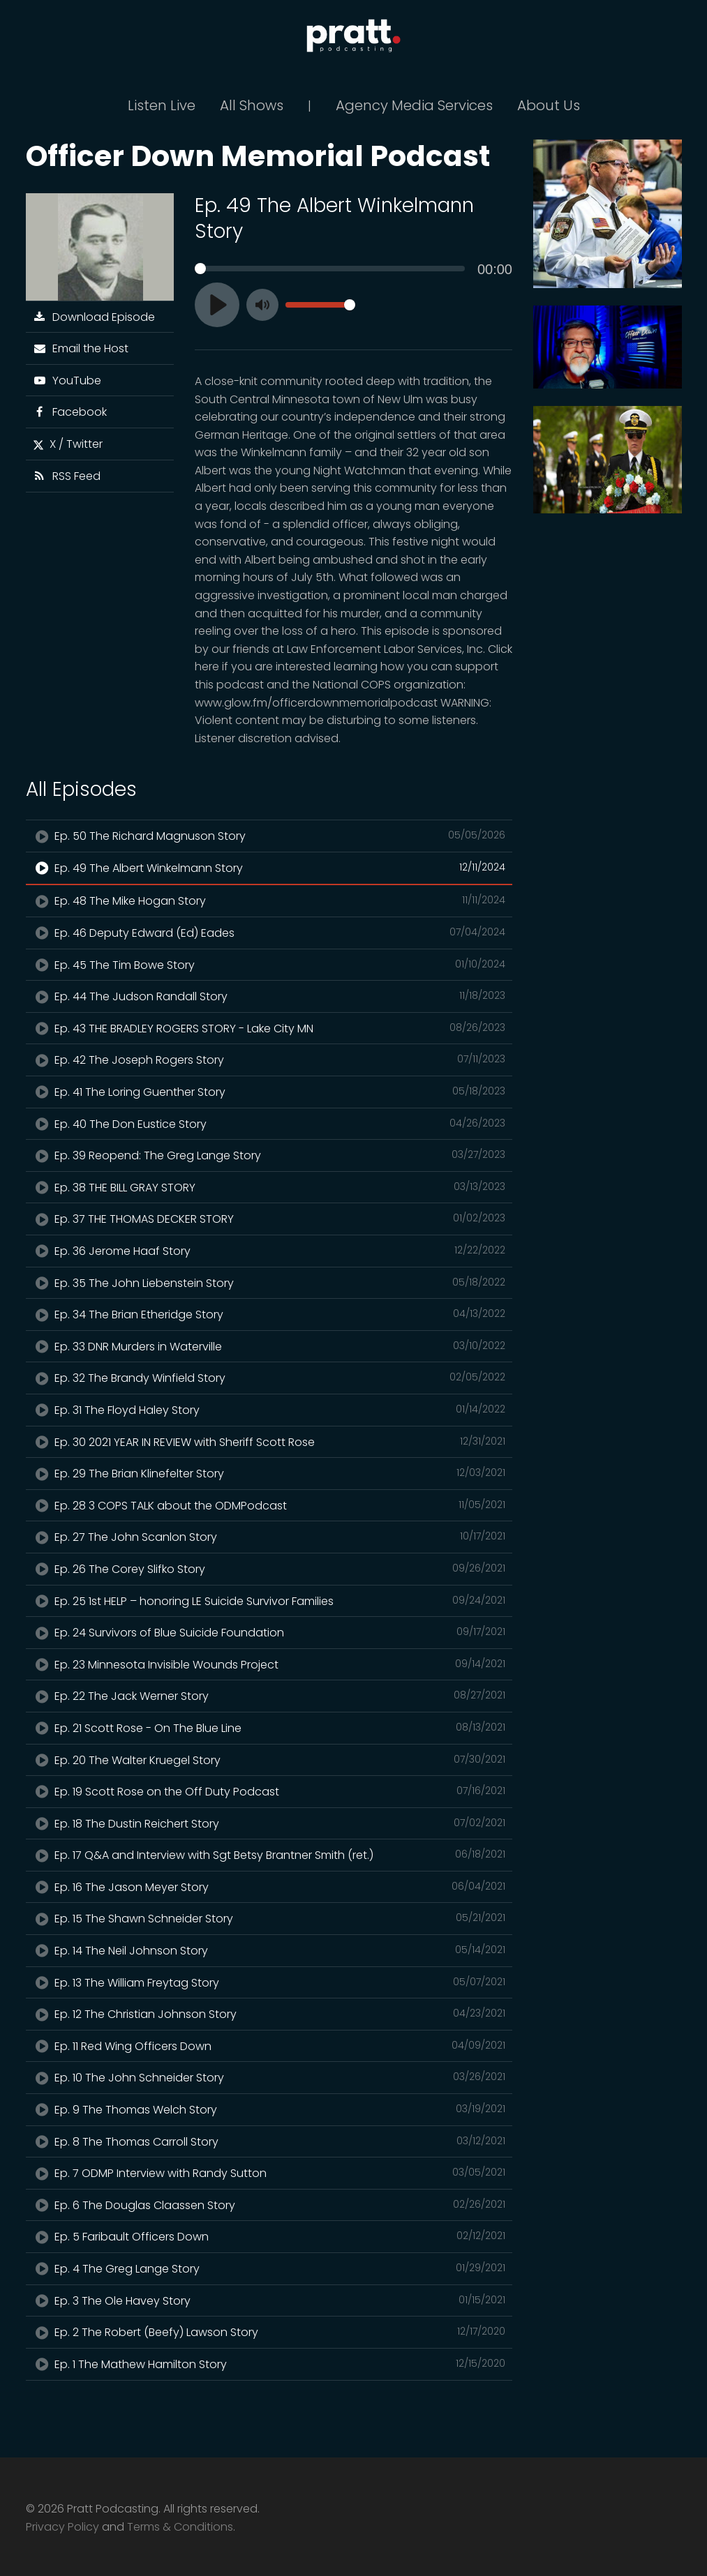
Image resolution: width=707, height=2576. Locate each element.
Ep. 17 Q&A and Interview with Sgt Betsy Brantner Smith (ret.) (269, 1854)
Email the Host (81, 348)
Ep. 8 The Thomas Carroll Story (269, 2141)
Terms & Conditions (180, 2527)
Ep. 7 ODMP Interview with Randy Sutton (269, 2172)
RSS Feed (67, 476)
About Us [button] (548, 105)
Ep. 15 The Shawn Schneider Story (269, 1918)
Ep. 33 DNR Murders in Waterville (269, 1346)
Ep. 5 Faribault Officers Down (269, 2236)
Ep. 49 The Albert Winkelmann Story (269, 867)
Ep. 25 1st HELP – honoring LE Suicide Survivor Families (269, 1600)
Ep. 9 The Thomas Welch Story (269, 2109)
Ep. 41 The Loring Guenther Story (269, 1091)
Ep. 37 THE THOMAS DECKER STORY (269, 1218)
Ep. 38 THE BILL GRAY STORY (269, 1187)
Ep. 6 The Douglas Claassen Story (269, 2205)
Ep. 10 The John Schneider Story (269, 2077)
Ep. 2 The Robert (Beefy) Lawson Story (269, 2331)
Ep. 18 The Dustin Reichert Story (269, 1823)
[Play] (217, 305)
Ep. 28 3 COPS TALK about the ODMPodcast (269, 1505)
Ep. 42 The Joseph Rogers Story (269, 1059)
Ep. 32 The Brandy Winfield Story (269, 1377)
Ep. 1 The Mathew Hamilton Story (269, 2364)
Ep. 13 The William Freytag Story (269, 1982)
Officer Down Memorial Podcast (258, 156)
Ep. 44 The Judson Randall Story (269, 996)
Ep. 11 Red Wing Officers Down (269, 2046)
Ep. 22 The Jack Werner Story (269, 1695)
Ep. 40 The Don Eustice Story (269, 1123)
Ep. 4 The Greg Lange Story (269, 2268)
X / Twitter (68, 444)
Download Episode (94, 317)
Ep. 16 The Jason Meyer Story (269, 1886)
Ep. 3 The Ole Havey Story (269, 2300)
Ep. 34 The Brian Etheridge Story (269, 1314)
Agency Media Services (414, 105)
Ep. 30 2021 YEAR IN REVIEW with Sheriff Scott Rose (269, 1441)
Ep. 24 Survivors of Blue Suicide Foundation (269, 1632)
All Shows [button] (251, 105)
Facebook (70, 412)
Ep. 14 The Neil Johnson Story (269, 1950)
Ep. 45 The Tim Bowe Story (269, 964)
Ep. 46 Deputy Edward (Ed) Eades (269, 932)
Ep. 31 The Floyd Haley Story (269, 1409)
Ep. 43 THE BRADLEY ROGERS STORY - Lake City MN (269, 1028)
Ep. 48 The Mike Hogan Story (269, 900)
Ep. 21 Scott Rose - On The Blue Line (269, 1727)
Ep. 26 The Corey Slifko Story (269, 1568)
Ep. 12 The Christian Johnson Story (269, 2013)
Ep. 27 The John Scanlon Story (269, 1536)
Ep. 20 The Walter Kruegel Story (269, 1760)
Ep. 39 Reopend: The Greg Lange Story (269, 1155)
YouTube (67, 380)
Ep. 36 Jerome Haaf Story (269, 1250)
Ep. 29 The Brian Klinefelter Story (269, 1473)
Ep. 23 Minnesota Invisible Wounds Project (269, 1664)
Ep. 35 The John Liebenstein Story (269, 1282)
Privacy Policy (62, 2527)
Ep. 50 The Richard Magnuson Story (269, 835)
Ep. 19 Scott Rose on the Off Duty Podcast (269, 1791)
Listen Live (161, 105)
